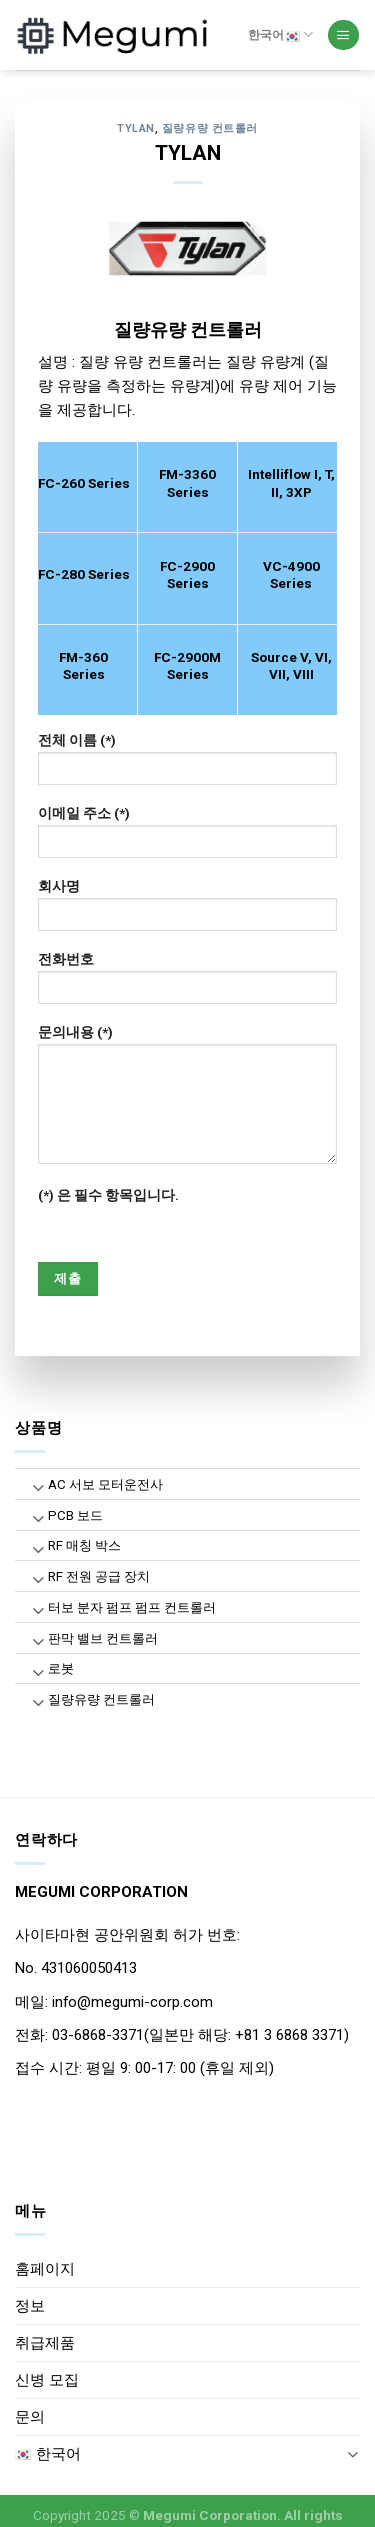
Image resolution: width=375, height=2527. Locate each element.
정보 (30, 2306)
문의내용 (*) (188, 1100)
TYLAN (136, 128)
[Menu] (343, 35)
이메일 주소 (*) (188, 838)
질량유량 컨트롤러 (210, 128)
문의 (30, 2417)
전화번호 (188, 984)
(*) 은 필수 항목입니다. (108, 1195)
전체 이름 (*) (188, 765)
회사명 (188, 911)
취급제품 (45, 2343)
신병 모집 (47, 2380)
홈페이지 (45, 2269)
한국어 (280, 34)
